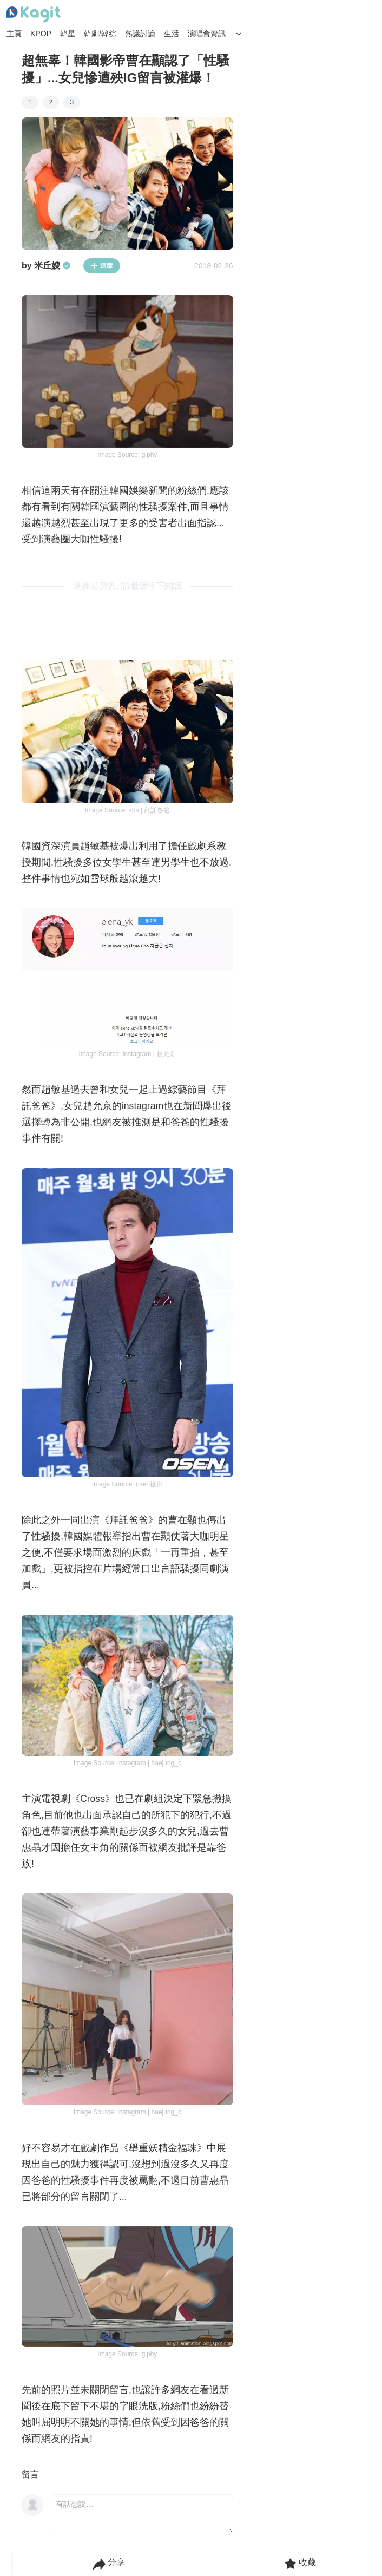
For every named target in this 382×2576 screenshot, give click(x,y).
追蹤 (101, 266)
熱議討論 (140, 33)
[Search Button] (238, 34)
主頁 (14, 33)
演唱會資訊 (207, 33)
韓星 (67, 33)
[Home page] (33, 14)
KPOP (40, 33)
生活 (171, 33)
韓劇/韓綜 (100, 33)
